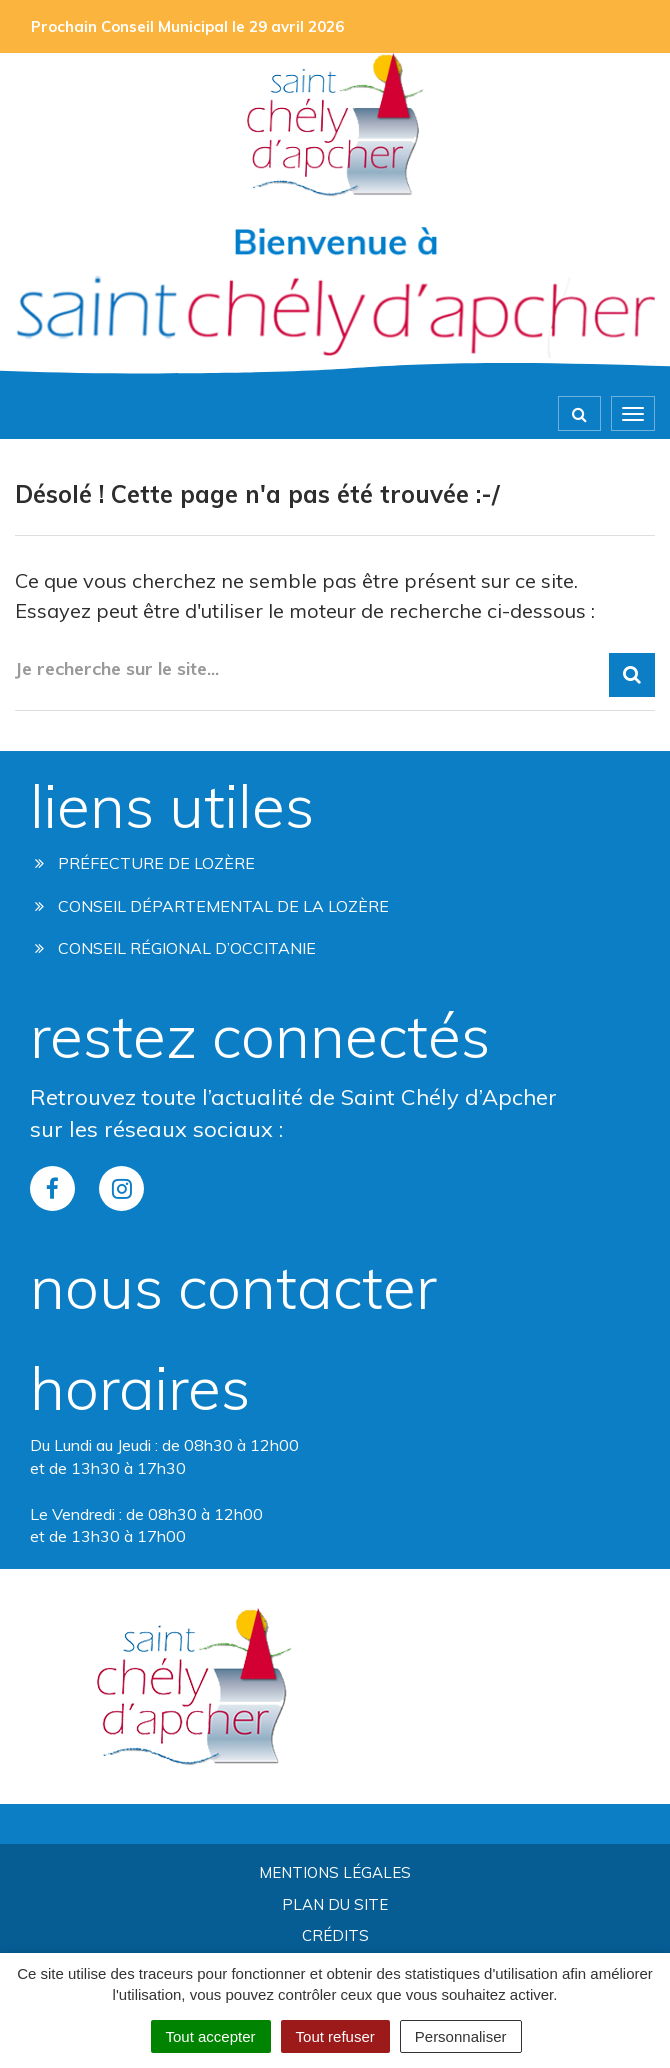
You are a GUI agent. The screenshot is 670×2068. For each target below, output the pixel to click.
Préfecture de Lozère (145, 863)
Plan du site (335, 1904)
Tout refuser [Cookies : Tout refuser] (335, 2036)
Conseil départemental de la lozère (212, 906)
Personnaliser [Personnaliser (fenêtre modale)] (461, 2036)
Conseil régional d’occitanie (175, 948)
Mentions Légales (335, 1872)
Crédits (335, 1935)
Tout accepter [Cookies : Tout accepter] (211, 2036)
